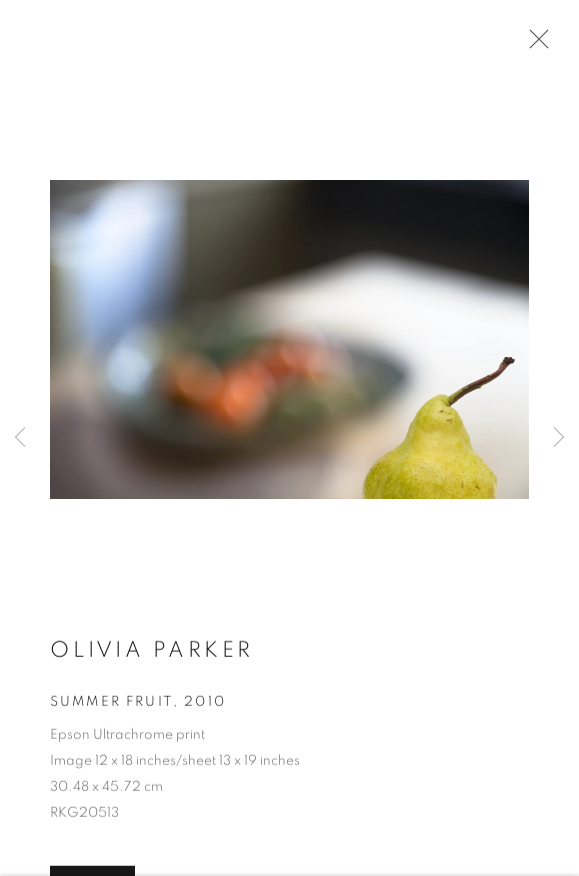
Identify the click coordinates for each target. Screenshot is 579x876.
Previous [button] (20, 437)
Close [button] (534, 45)
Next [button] (559, 437)
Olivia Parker (152, 652)
